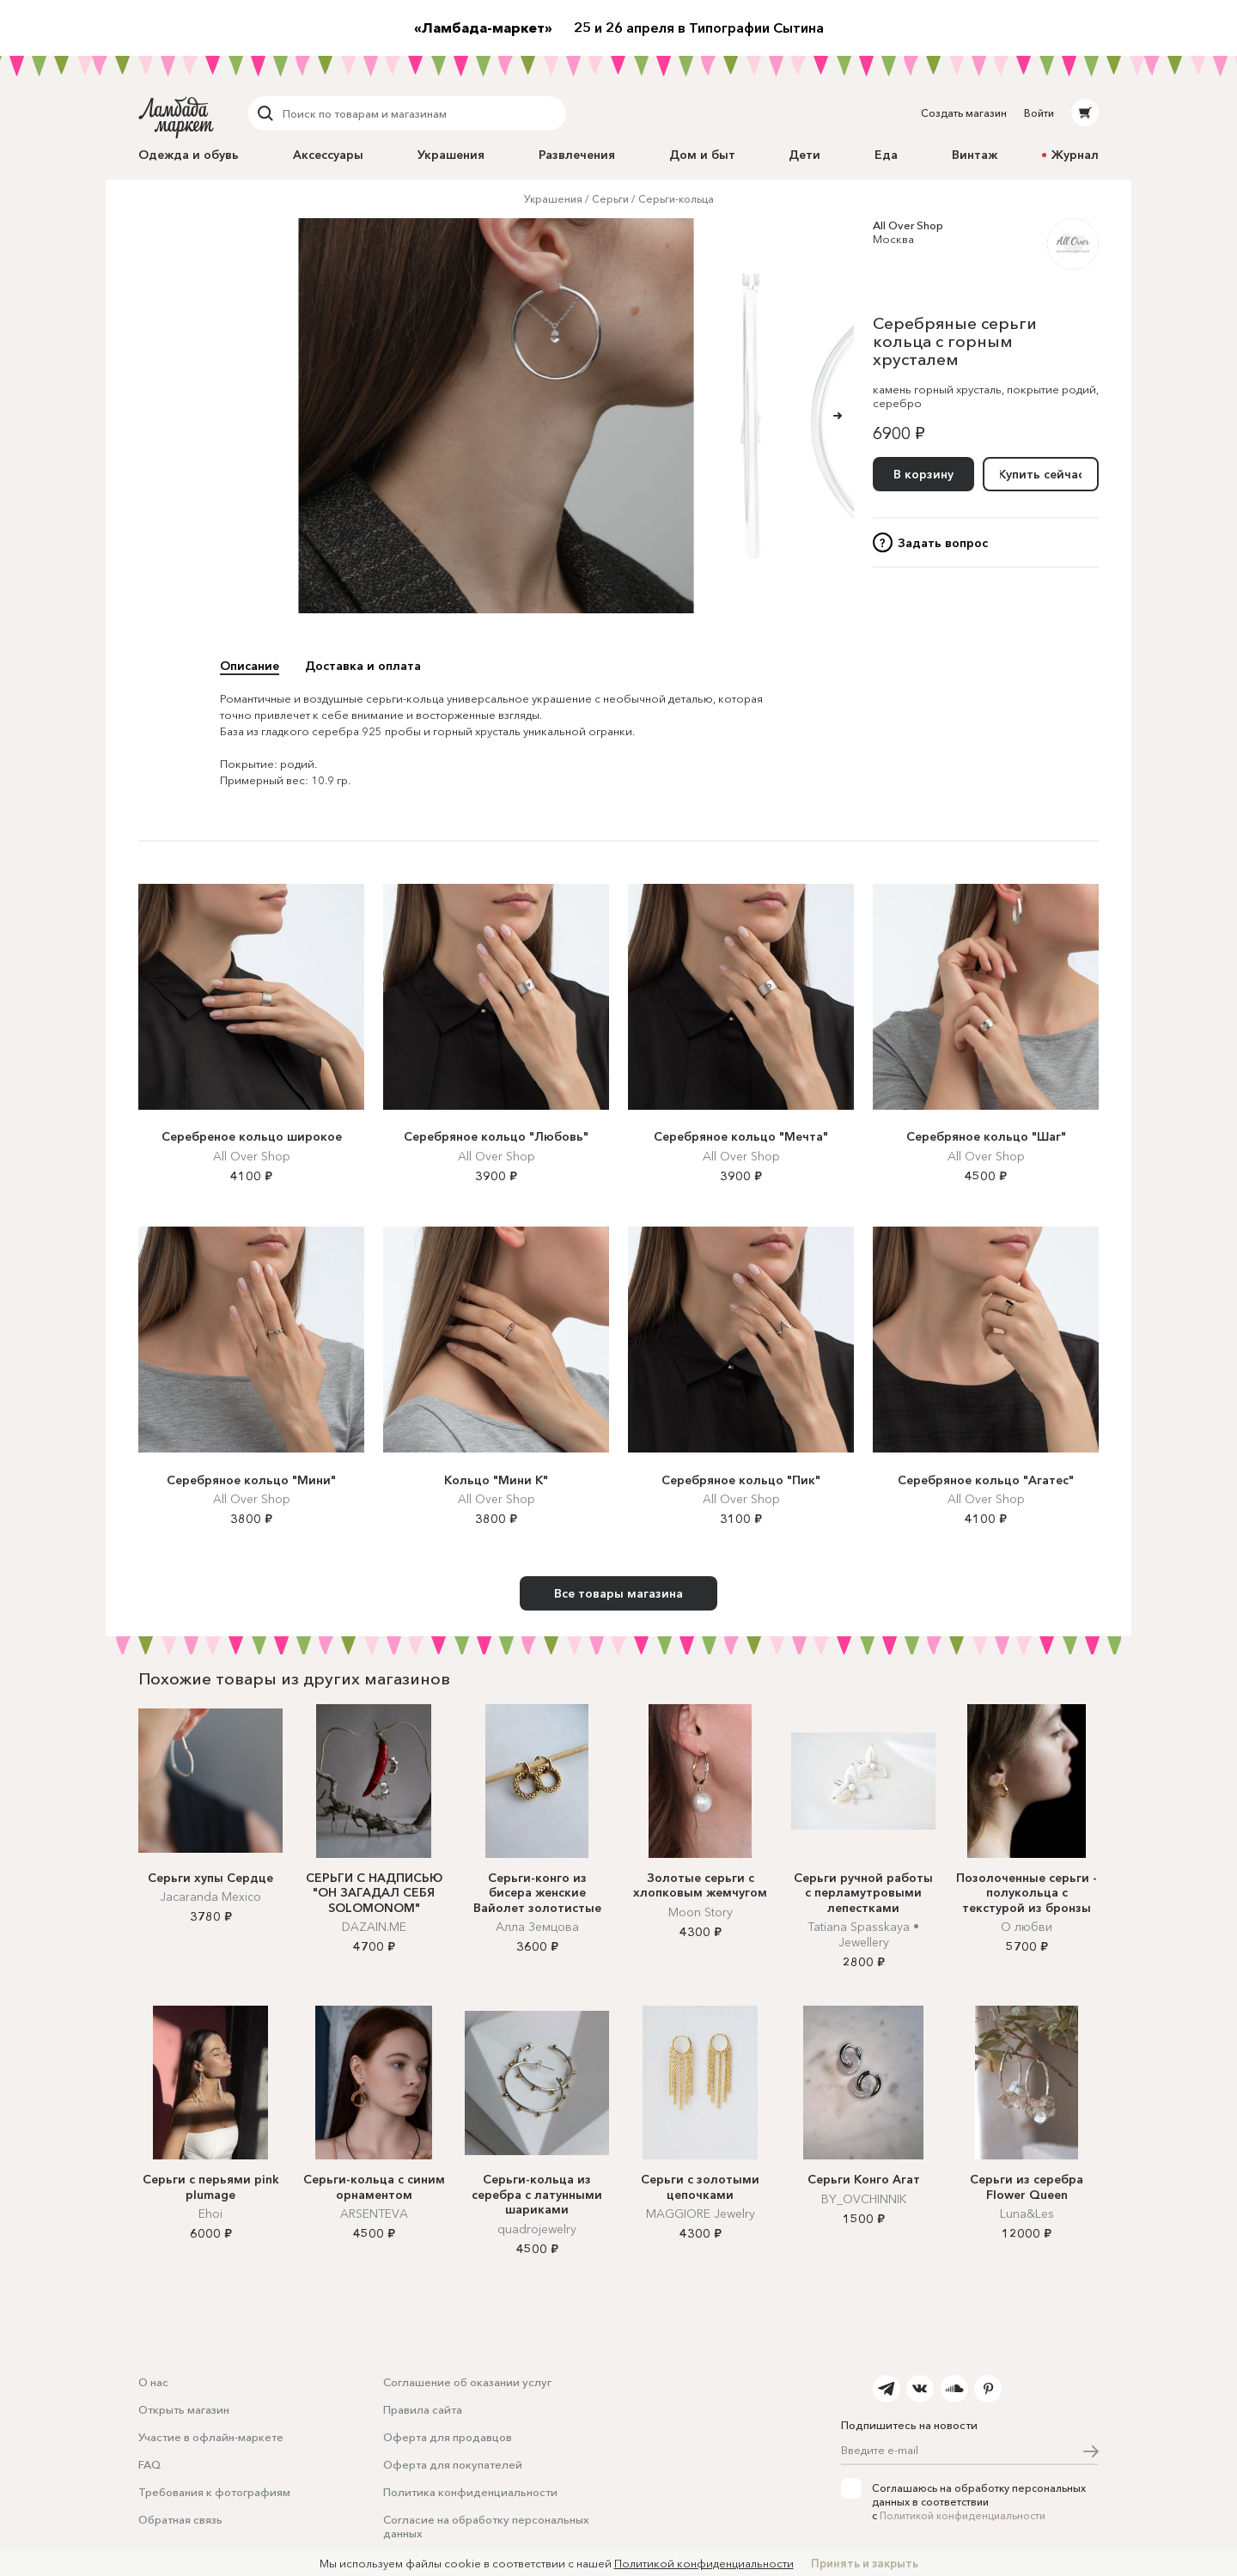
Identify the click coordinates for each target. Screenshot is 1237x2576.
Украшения (450, 154)
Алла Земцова (537, 1926)
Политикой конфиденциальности (962, 2515)
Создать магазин (964, 113)
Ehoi (210, 2213)
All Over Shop (908, 225)
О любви (1026, 1926)
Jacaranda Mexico (210, 1896)
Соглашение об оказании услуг (467, 2382)
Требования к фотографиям (214, 2492)
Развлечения (577, 154)
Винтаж (974, 154)
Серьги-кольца (676, 198)
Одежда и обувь (188, 154)
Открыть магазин (183, 2409)
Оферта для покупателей (452, 2464)
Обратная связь (180, 2519)
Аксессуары (328, 154)
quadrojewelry (536, 2229)
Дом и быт (702, 154)
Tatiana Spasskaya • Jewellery (863, 1934)
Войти (1039, 113)
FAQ (149, 2464)
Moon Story (700, 1912)
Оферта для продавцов (447, 2437)
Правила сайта (422, 2409)
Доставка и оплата (363, 665)
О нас (153, 2382)
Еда (886, 154)
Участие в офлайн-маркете (210, 2437)
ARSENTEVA (374, 2213)
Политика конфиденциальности (470, 2492)
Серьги (610, 198)
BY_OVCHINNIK (863, 2199)
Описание (249, 665)
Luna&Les (1027, 2213)
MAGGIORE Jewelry (700, 2213)
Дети (804, 154)
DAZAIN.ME (374, 1926)
